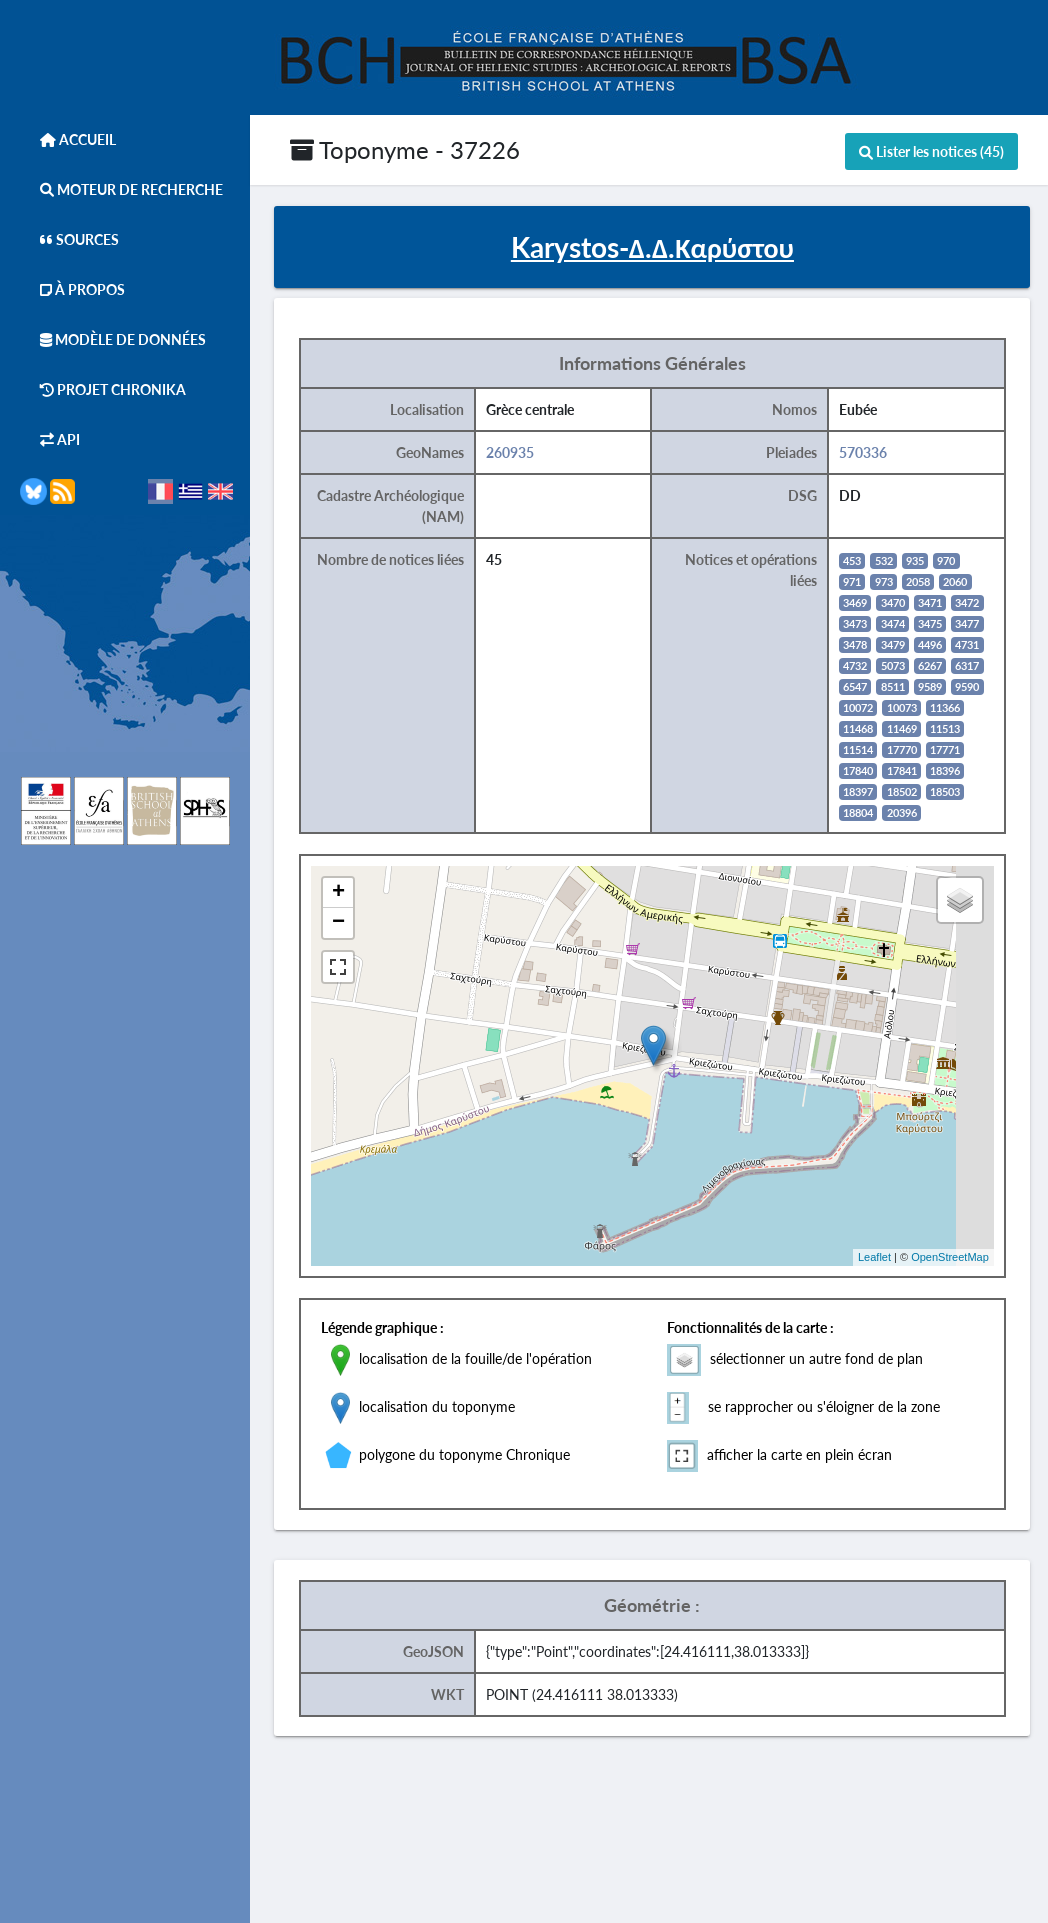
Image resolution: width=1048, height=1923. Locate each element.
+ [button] (344, 893)
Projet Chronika (103, 389)
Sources (69, 239)
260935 (516, 452)
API (50, 439)
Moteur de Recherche (121, 189)
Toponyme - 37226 (405, 149)
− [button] (344, 923)
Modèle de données (113, 339)
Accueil (68, 139)
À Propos (72, 289)
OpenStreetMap (955, 1258)
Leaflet (879, 1258)
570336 (869, 452)
